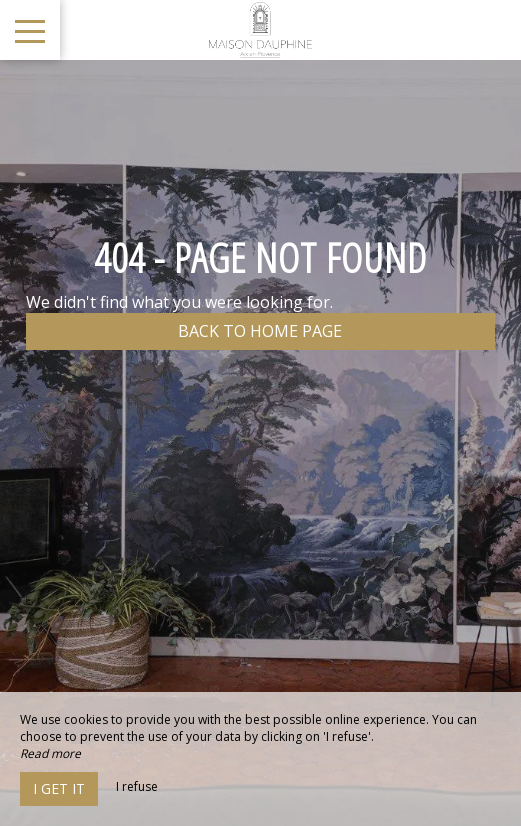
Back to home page (260, 331)
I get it (59, 788)
